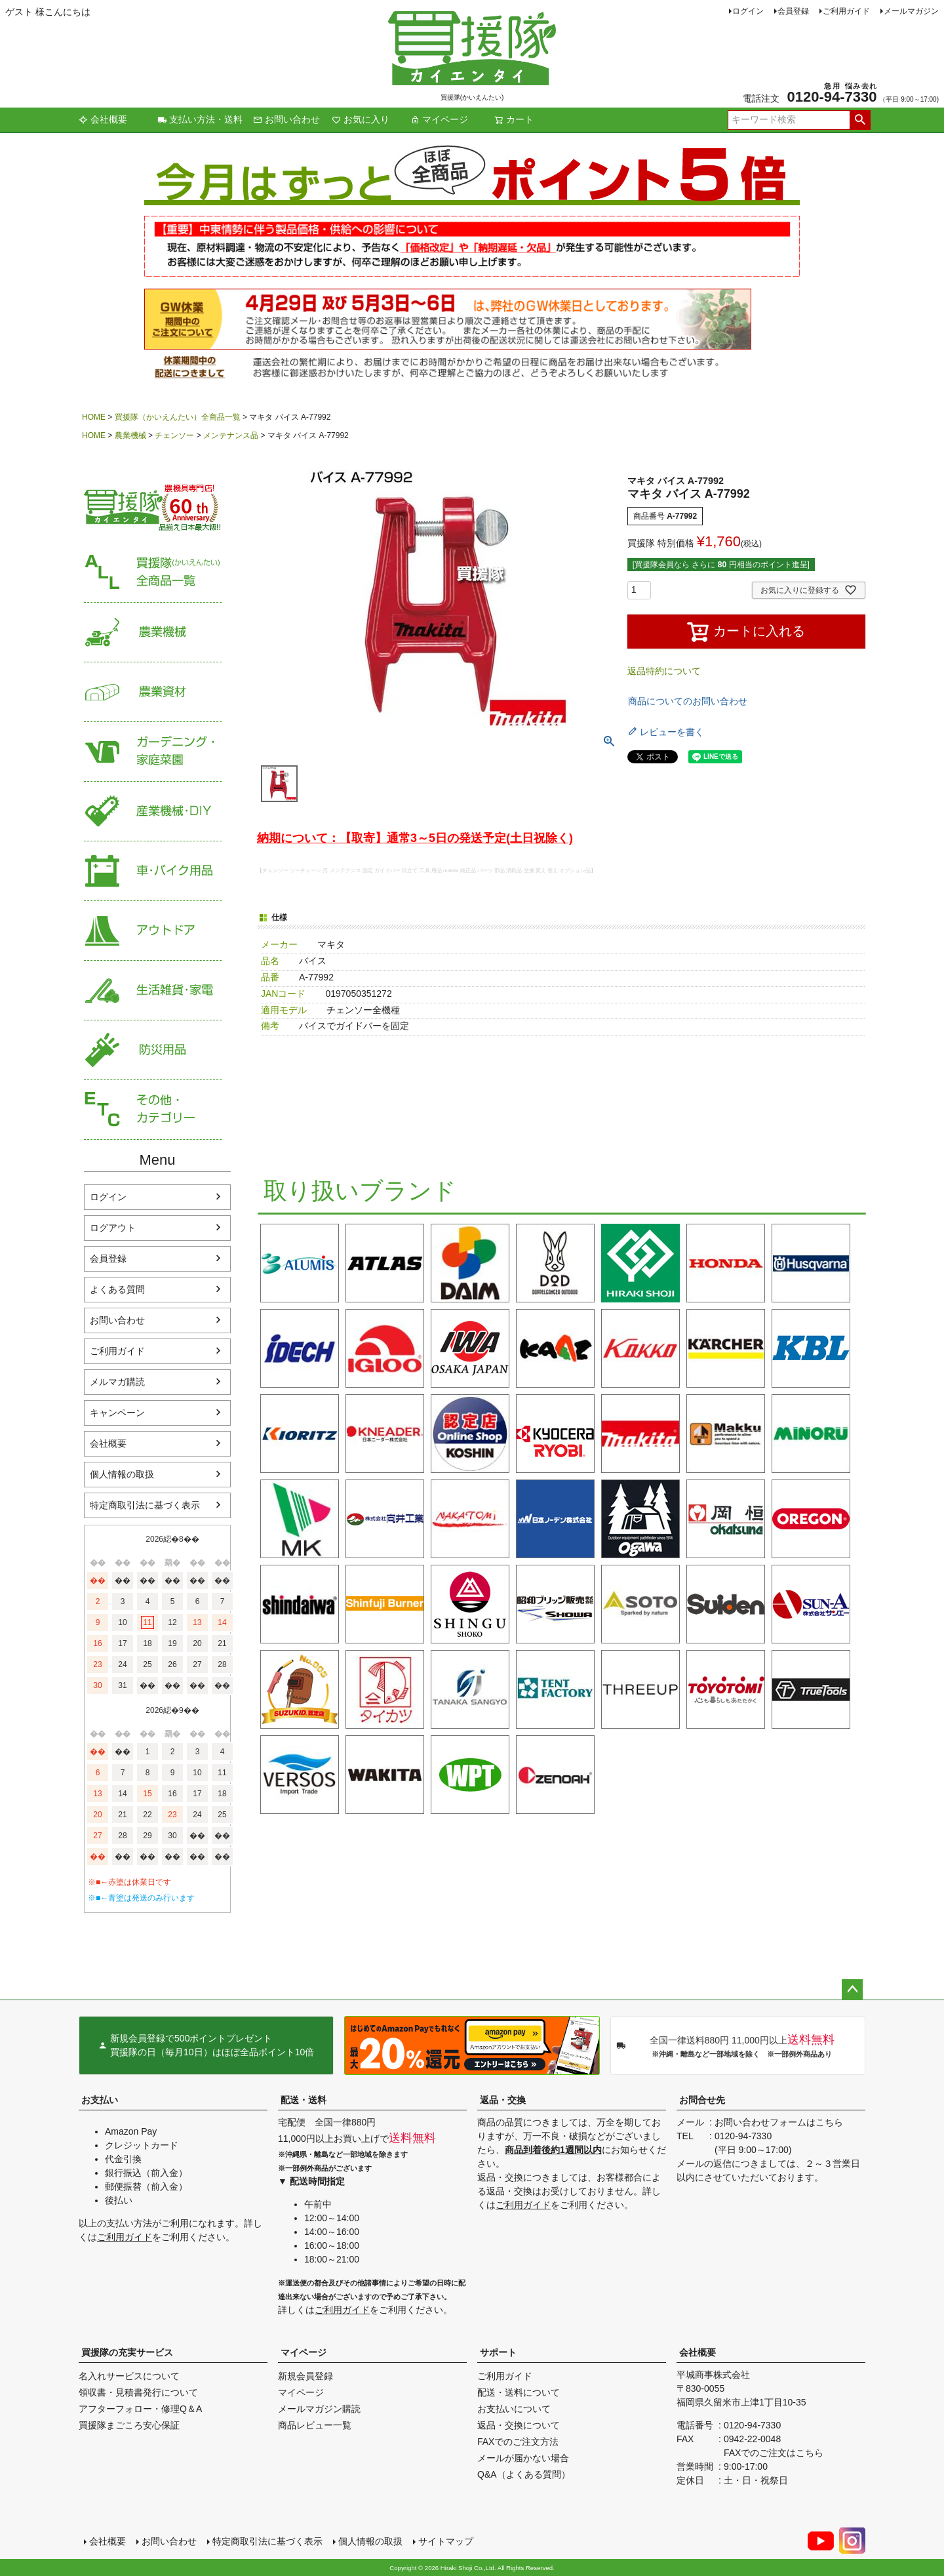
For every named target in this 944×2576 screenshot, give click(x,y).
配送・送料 (303, 2100)
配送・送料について (518, 2392)
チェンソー (174, 435)
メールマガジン (911, 11)
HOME (94, 417)
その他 (153, 1110)
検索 (860, 120)
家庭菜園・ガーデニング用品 (153, 752)
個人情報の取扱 (122, 1474)
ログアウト (113, 1227)
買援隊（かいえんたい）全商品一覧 (178, 417)
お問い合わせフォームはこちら (779, 2122)
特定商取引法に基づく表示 (145, 1505)
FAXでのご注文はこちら (773, 2452)
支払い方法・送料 (200, 119)
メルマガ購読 (117, 1382)
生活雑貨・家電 (153, 990)
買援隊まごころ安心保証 (129, 2425)
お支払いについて (514, 2409)
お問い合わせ (286, 119)
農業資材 (153, 692)
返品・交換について (518, 2425)
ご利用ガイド (846, 11)
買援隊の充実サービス (127, 2352)
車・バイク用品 (153, 871)
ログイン (748, 11)
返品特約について (664, 671)
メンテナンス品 (230, 435)
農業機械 (130, 435)
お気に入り (360, 119)
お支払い (99, 2100)
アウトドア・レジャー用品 (153, 931)
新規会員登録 (305, 2376)
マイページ (439, 119)
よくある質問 (117, 1289)
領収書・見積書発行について (138, 2392)
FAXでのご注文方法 (518, 2441)
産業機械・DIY (153, 811)
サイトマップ (445, 2541)
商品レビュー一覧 (314, 2425)
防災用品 (153, 1050)
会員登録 (793, 11)
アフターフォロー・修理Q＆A (140, 2409)
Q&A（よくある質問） (523, 2474)
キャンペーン (117, 1412)
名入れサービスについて (129, 2376)
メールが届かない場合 (523, 2458)
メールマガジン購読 (319, 2409)
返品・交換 (503, 2100)
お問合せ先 (702, 2100)
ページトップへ (852, 1989)
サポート (498, 2352)
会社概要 (103, 119)
